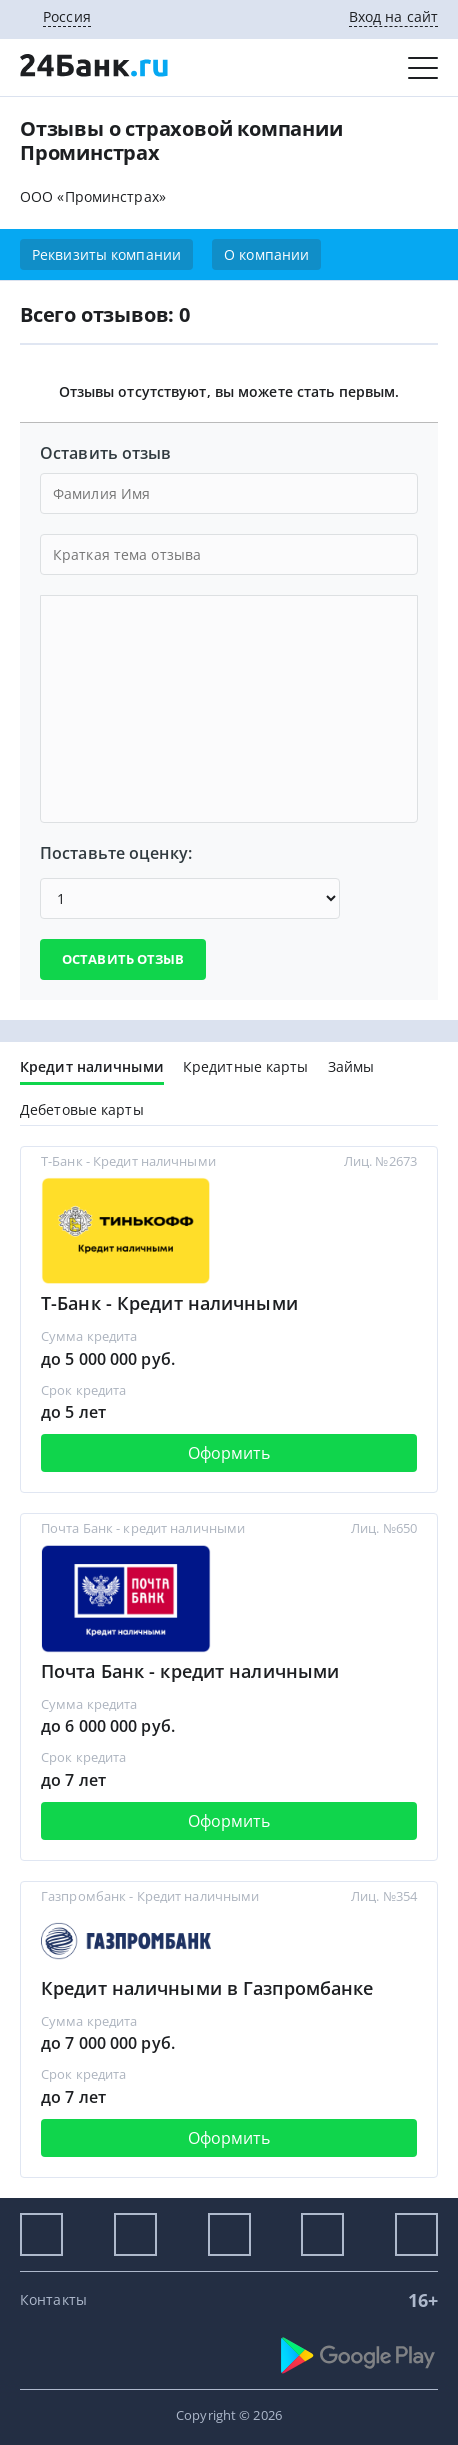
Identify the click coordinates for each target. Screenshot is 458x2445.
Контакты (53, 2299)
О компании (266, 254)
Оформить (229, 1453)
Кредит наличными (92, 1066)
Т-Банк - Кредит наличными (169, 1303)
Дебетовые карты (82, 1109)
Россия (67, 16)
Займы (351, 1066)
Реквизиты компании (106, 254)
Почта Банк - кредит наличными (190, 1671)
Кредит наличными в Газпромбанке (207, 1988)
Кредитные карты (246, 1066)
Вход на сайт (393, 16)
